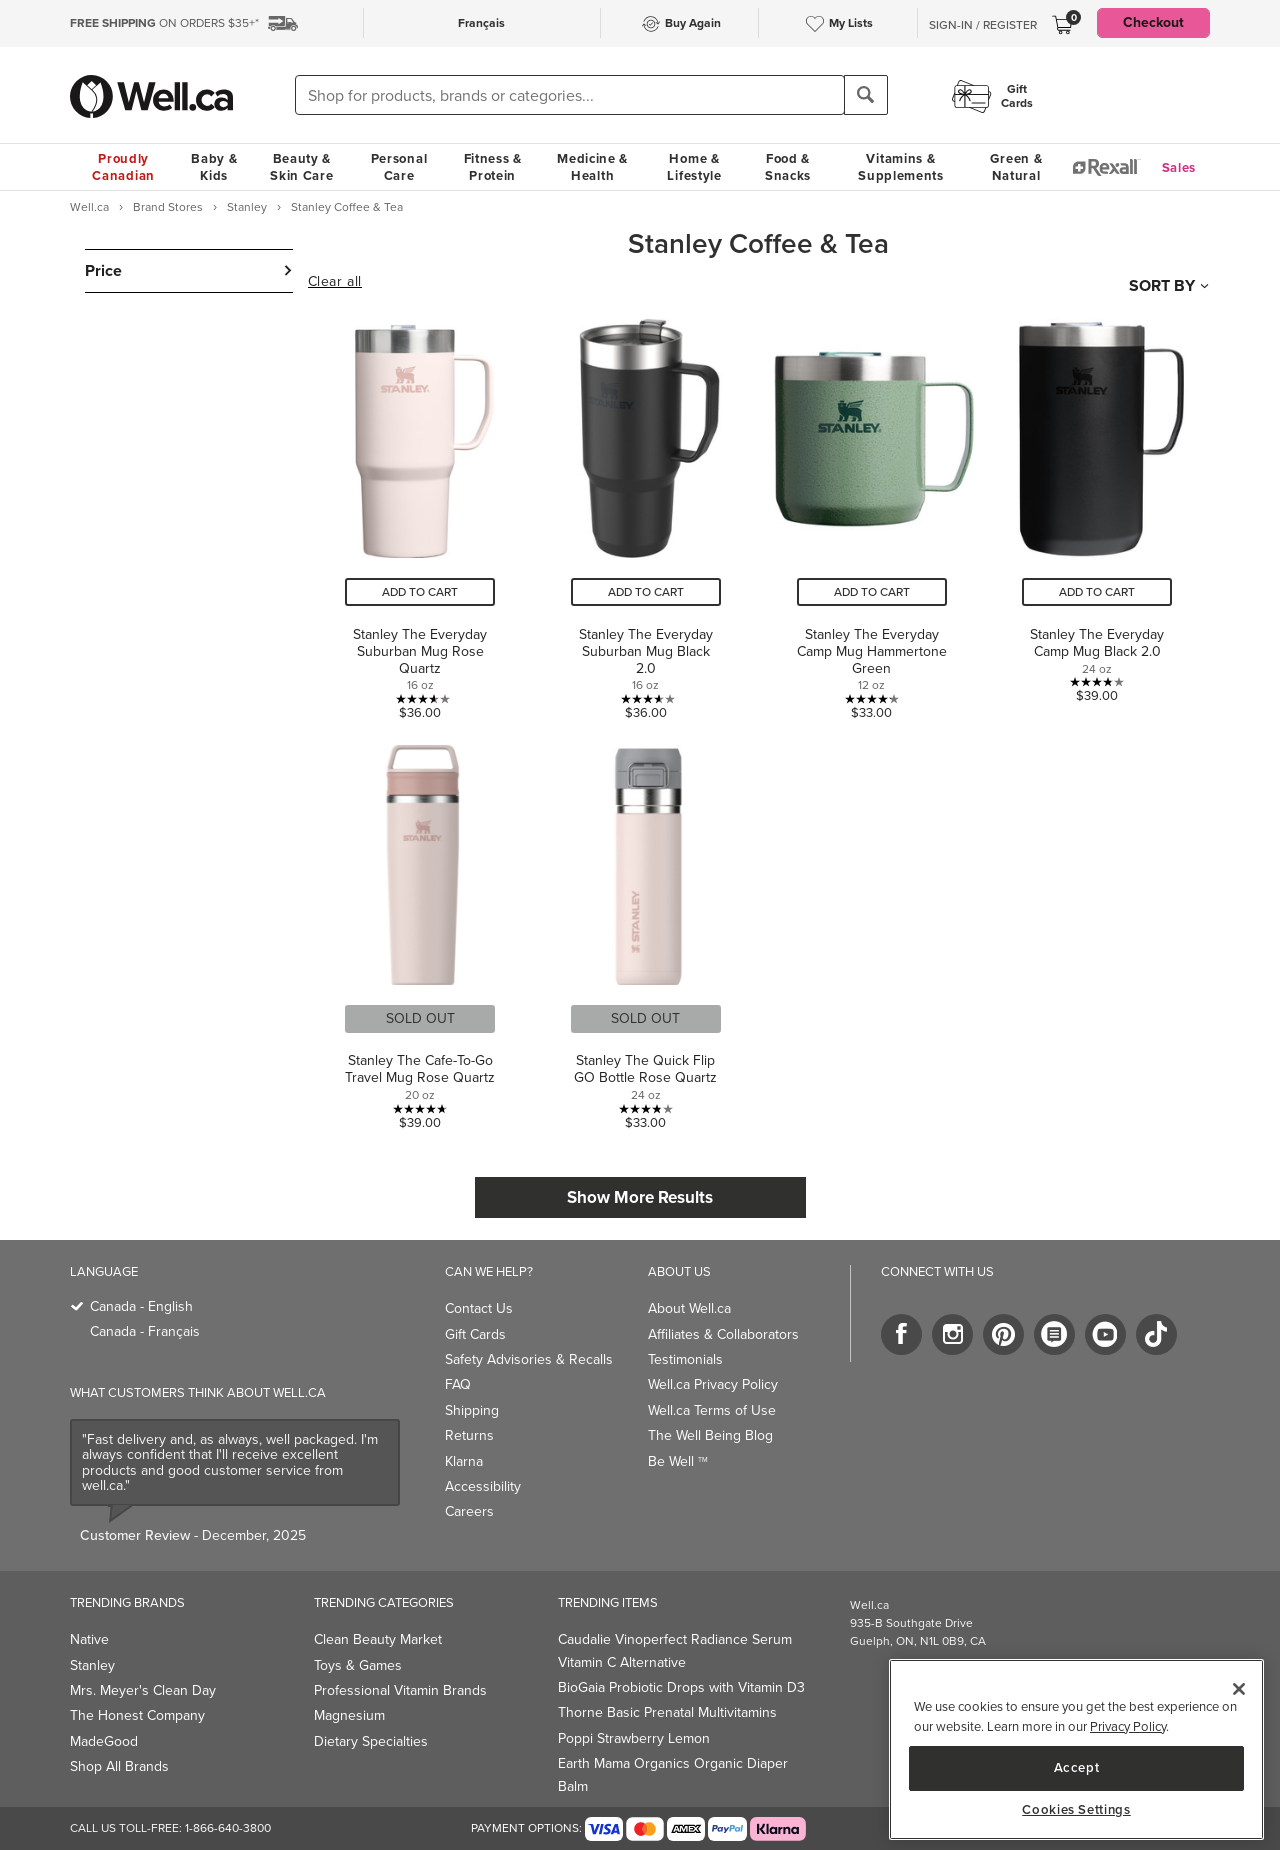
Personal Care (399, 167)
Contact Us (479, 1308)
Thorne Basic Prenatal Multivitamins (667, 1712)
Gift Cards (475, 1334)
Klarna (464, 1461)
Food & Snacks (788, 167)
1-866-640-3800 (228, 1828)
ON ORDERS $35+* (164, 23)
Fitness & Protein (493, 167)
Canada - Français (145, 1331)
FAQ (458, 1384)
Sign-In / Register (983, 25)
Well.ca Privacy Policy (713, 1384)
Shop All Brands (119, 1766)
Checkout (1153, 22)
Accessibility (483, 1486)
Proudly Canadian (123, 167)
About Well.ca (689, 1308)
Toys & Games (358, 1665)
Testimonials (685, 1359)
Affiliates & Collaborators (723, 1334)
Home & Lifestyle (694, 167)
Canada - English (141, 1306)
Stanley (92, 1665)
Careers (469, 1511)
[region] (1076, 1749)
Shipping (472, 1410)
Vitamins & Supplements (901, 167)
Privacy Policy (1128, 1726)
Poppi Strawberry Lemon (634, 1738)
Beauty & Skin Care (301, 167)
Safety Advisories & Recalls (529, 1359)
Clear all (335, 282)
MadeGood (104, 1741)
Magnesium (349, 1715)
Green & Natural (1016, 167)
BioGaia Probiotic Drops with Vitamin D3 (681, 1687)
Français (481, 23)
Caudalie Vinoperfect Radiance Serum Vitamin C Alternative (675, 1650)
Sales (1179, 167)
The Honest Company (137, 1715)
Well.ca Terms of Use (712, 1410)
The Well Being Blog (710, 1435)
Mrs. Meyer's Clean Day (143, 1690)
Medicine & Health (592, 167)
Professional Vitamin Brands (400, 1690)
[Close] (1239, 1689)
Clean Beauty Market (378, 1639)
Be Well (678, 1461)
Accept (1077, 1767)
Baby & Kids (214, 167)
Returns (469, 1435)
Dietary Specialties (371, 1741)
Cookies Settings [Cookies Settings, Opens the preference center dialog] (1076, 1810)
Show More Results (640, 1197)
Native (89, 1639)
